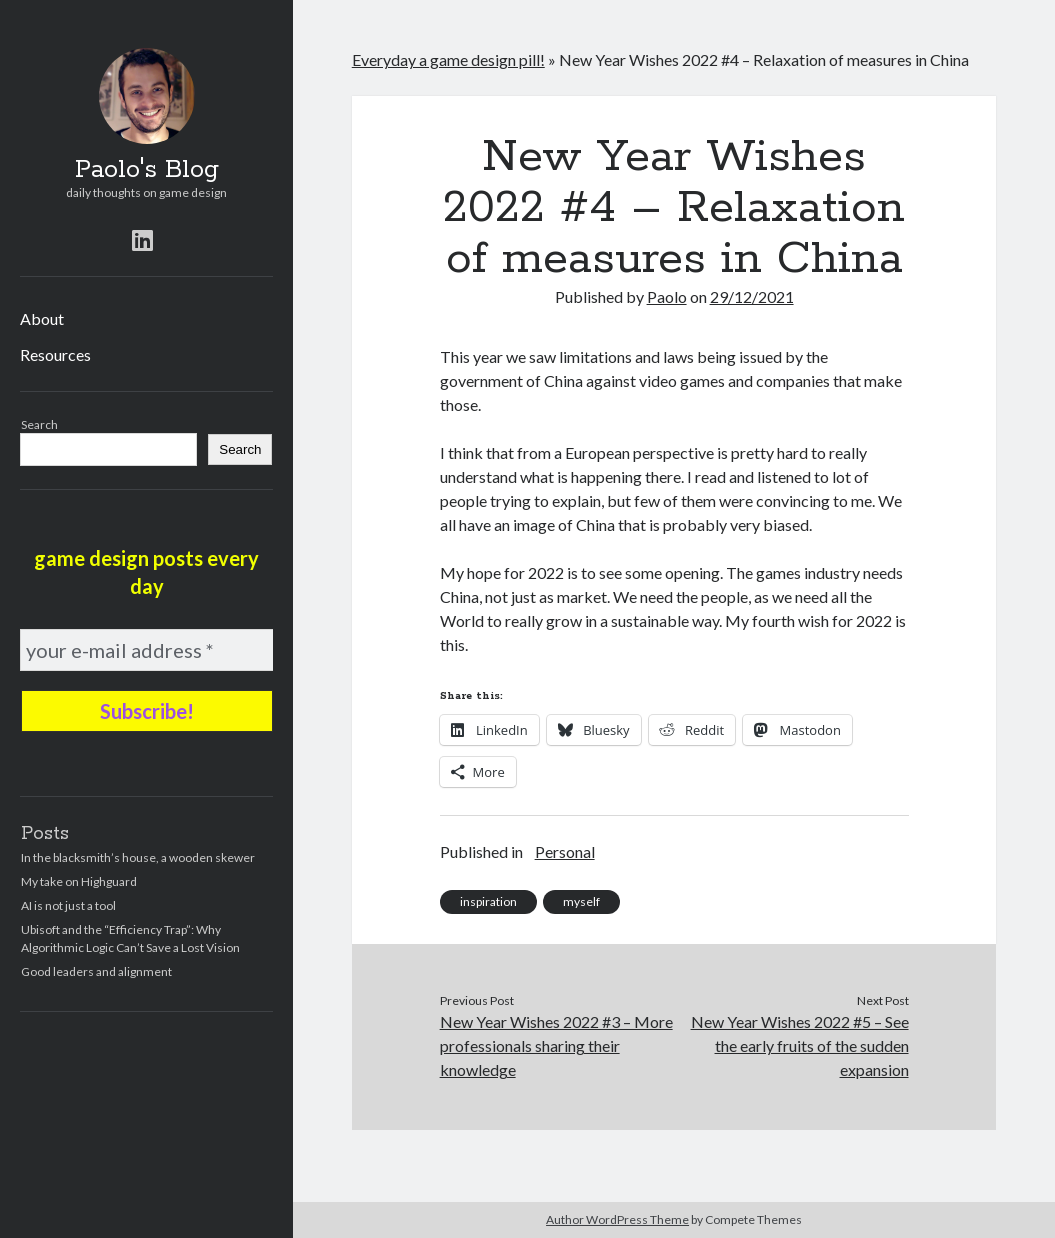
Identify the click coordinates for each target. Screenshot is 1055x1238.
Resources (55, 354)
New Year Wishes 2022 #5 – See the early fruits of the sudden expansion (800, 1045)
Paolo (667, 296)
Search (39, 424)
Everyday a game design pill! (448, 59)
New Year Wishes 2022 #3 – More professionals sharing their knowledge (556, 1045)
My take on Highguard (79, 881)
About (42, 318)
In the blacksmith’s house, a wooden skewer (138, 857)
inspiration (488, 901)
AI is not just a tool (68, 905)
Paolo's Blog (147, 170)
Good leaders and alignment (96, 971)
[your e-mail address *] (147, 650)
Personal (565, 851)
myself (581, 901)
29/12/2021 (752, 296)
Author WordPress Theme (617, 1219)
